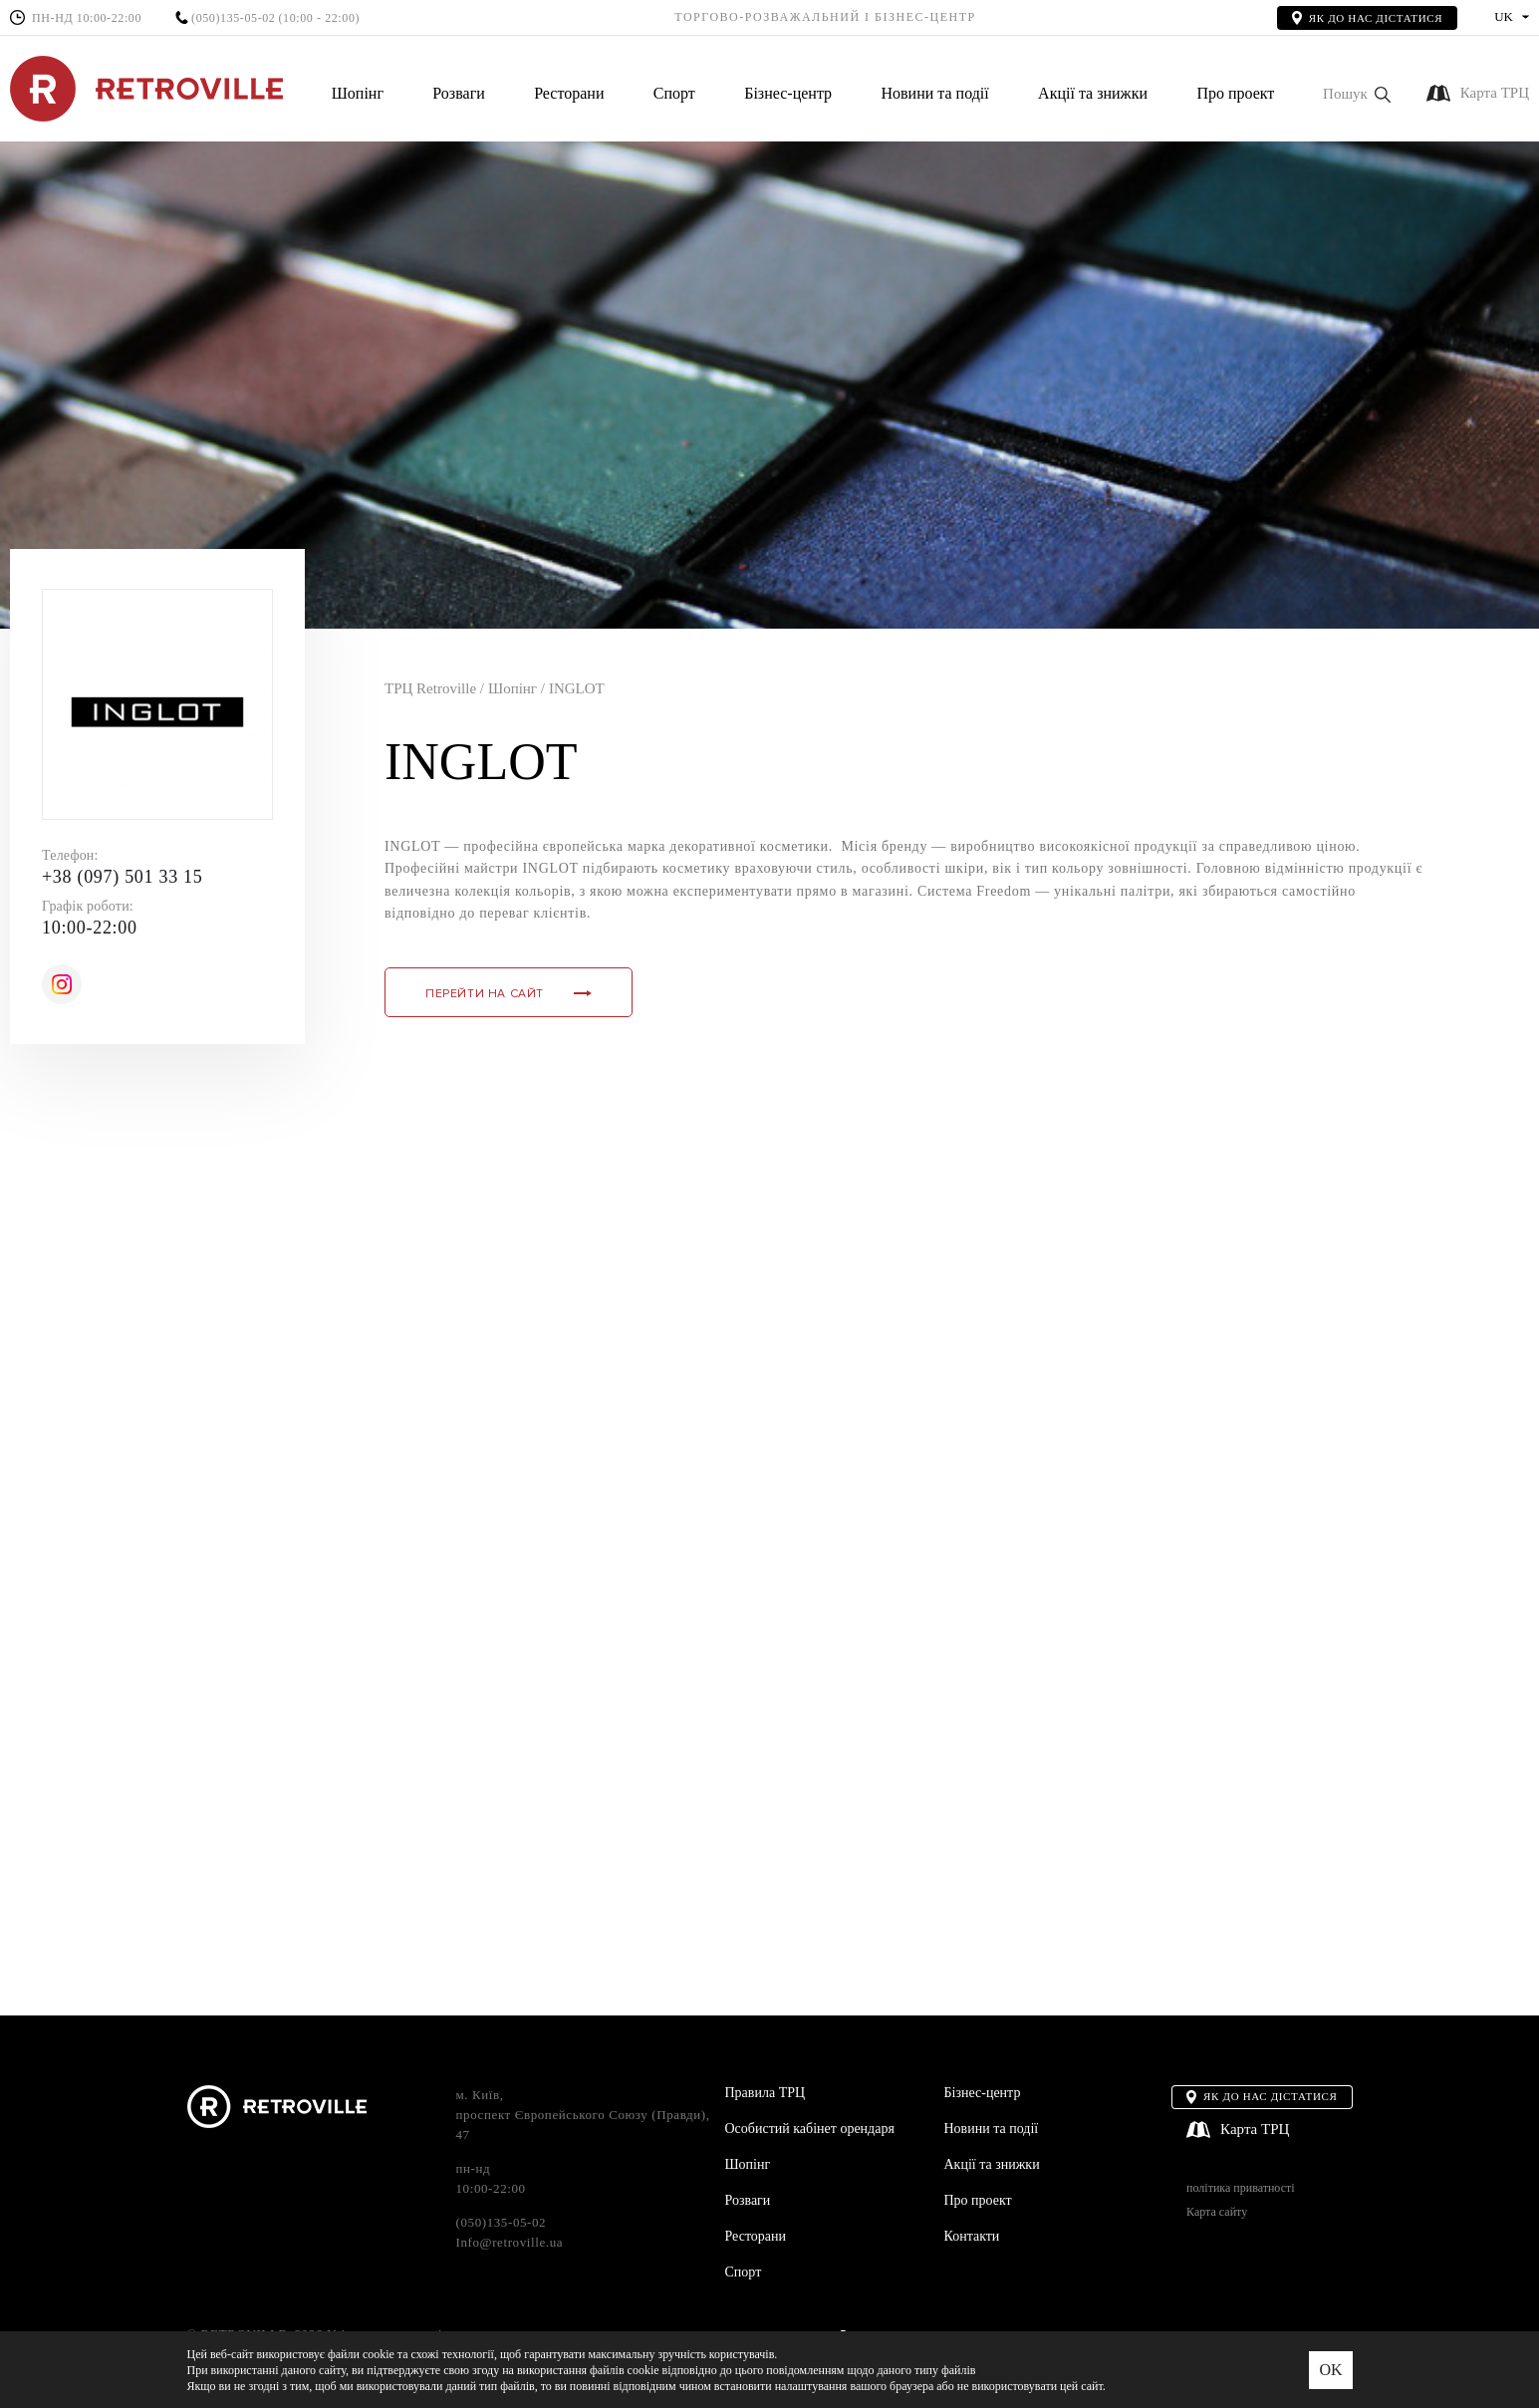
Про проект (1235, 93)
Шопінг (358, 93)
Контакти (972, 2236)
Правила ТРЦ (765, 2092)
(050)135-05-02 (233, 18)
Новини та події (934, 93)
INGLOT (577, 688)
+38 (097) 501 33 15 (122, 877)
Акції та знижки (1093, 93)
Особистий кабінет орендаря (810, 2128)
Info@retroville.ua (510, 2242)
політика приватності (1240, 2188)
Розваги (458, 93)
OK (1330, 2369)
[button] (1357, 94)
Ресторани (569, 93)
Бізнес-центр (788, 93)
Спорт (674, 93)
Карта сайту (1216, 2212)
